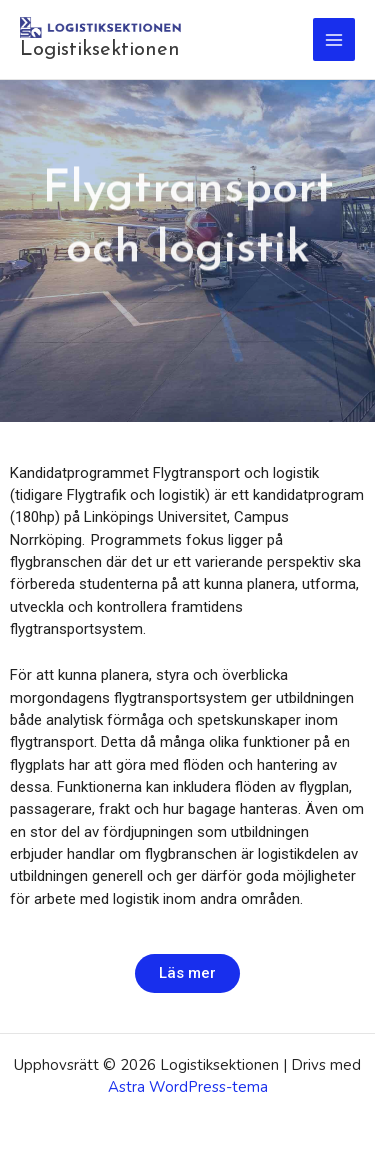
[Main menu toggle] (334, 39)
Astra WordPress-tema (188, 1087)
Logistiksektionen (100, 50)
